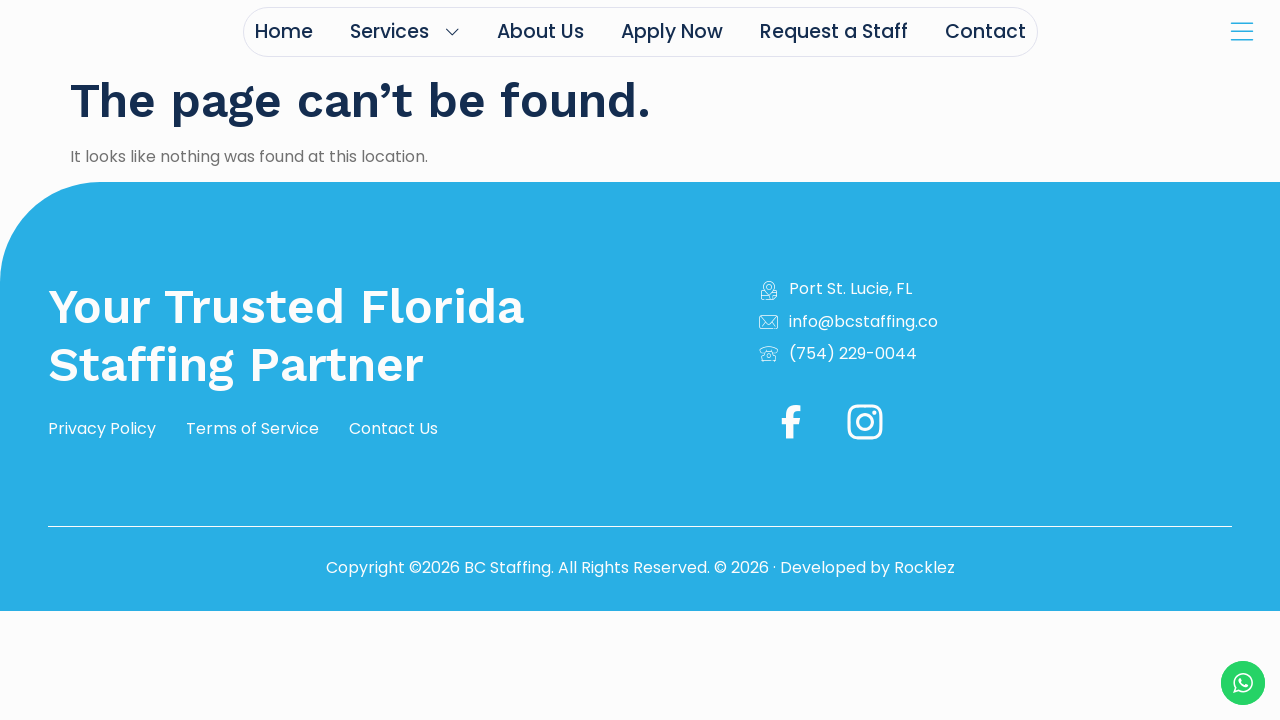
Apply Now (672, 31)
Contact (985, 31)
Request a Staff (834, 31)
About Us (540, 31)
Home (284, 31)
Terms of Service (252, 429)
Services (405, 31)
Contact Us (393, 429)
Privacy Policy (102, 429)
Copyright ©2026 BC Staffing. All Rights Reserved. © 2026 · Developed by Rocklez (640, 567)
